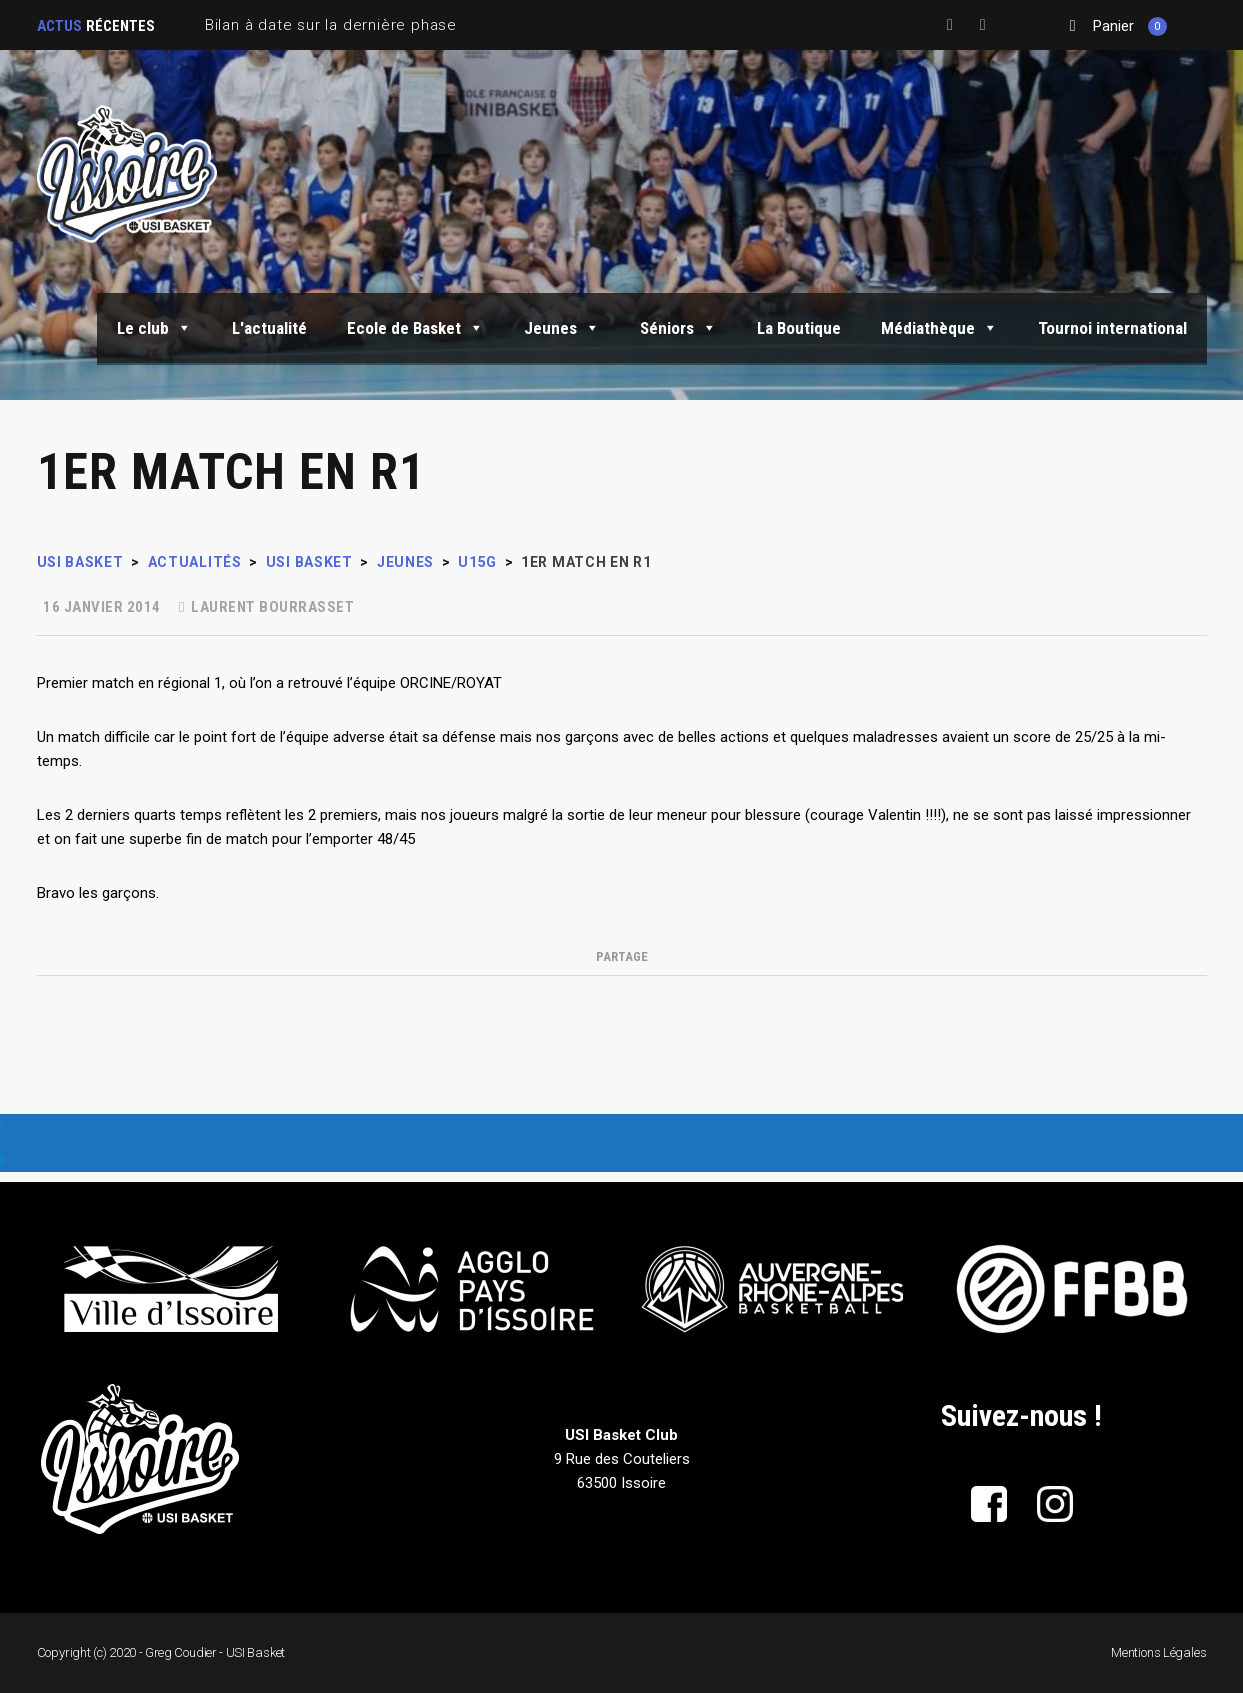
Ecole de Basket (415, 328)
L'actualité (269, 328)
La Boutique (799, 328)
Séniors (678, 328)
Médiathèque (939, 328)
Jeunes (562, 328)
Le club (154, 328)
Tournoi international (1112, 328)
